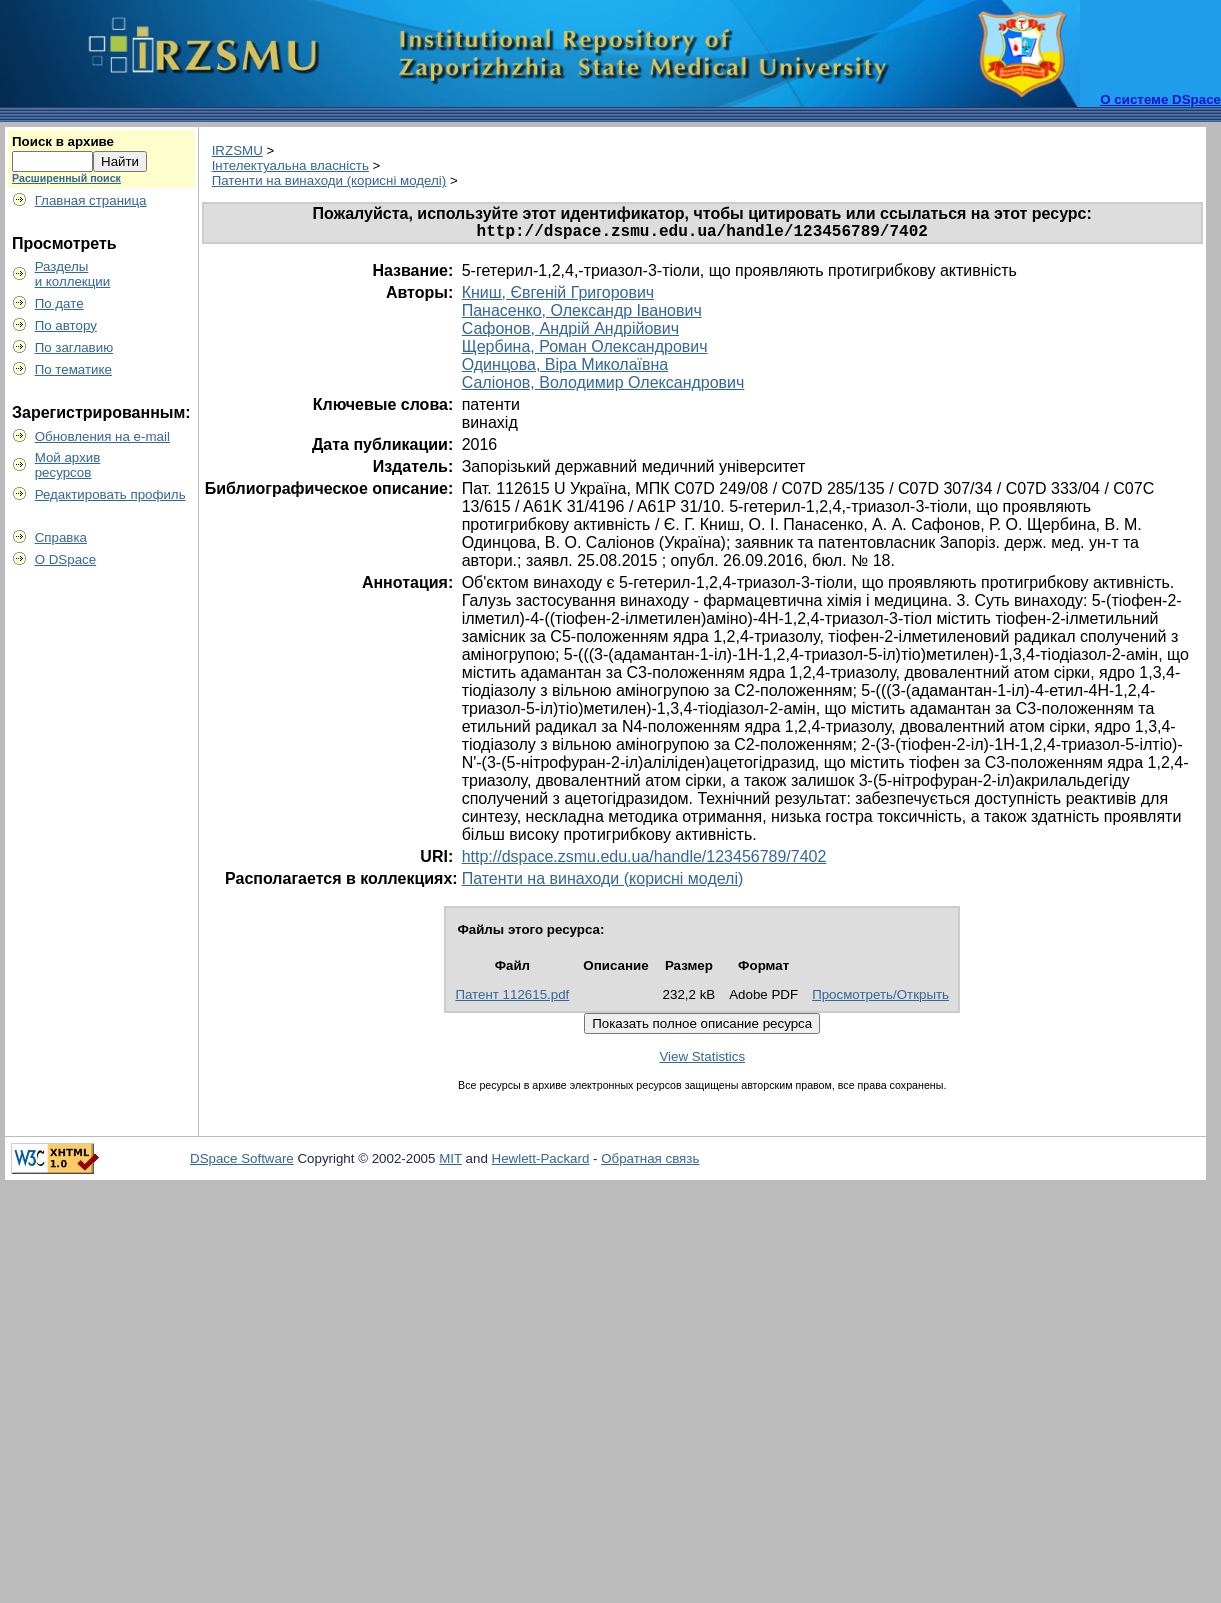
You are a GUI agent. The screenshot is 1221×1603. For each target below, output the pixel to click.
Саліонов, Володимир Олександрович (603, 386)
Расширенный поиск (66, 178)
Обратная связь (650, 1162)
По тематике (73, 369)
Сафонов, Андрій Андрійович (570, 332)
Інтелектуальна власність (290, 165)
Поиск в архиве (63, 141)
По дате (59, 303)
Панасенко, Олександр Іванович (582, 314)
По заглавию (74, 347)
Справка (61, 537)
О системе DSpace (1160, 99)
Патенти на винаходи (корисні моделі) (329, 180)
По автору (66, 325)
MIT (450, 1162)
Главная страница (91, 200)
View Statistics (702, 1060)
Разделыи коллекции (73, 274)
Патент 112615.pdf (512, 998)
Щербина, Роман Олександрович (585, 350)
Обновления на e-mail (102, 436)
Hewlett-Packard (541, 1162)
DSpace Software (242, 1162)
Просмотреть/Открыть (880, 998)
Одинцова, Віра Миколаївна (565, 368)
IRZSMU (237, 150)
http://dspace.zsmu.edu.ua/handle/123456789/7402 (644, 860)
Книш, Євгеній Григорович (558, 296)
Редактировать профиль (110, 494)
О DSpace (66, 559)
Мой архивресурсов (68, 465)
